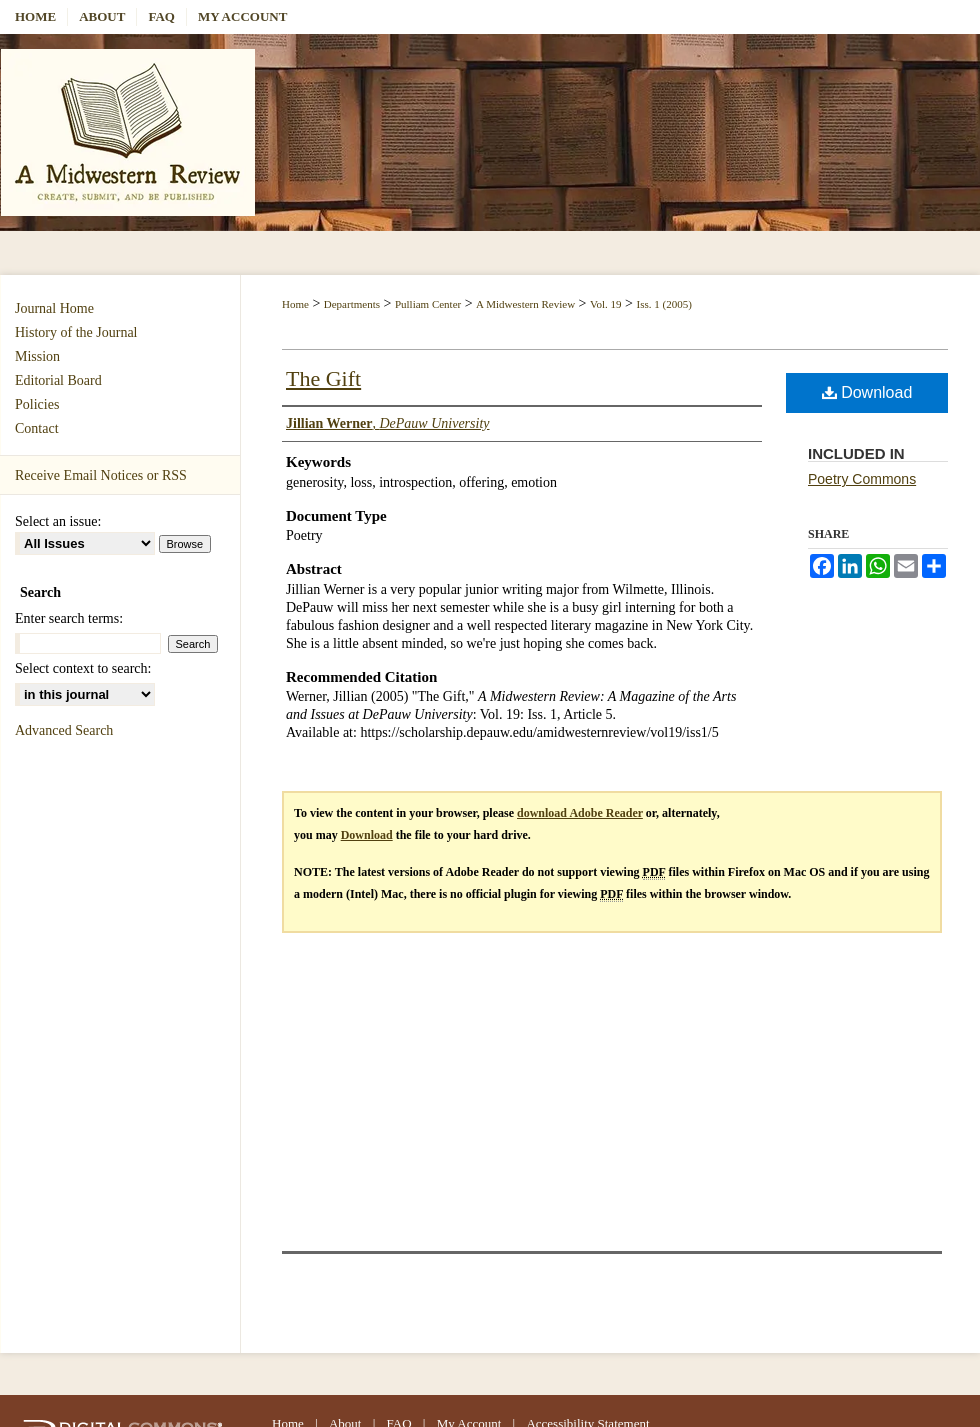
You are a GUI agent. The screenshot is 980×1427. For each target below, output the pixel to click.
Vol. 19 (606, 304)
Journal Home (54, 308)
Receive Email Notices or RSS (101, 475)
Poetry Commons (862, 479)
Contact (37, 428)
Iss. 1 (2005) (664, 304)
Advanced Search (64, 730)
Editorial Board (58, 380)
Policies (37, 404)
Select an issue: (58, 521)
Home (295, 304)
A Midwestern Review (525, 304)
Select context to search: (83, 668)
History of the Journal (76, 332)
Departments (352, 304)
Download (867, 392)
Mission (37, 356)
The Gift (323, 378)
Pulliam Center (428, 304)
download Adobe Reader (580, 813)
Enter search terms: (69, 618)
